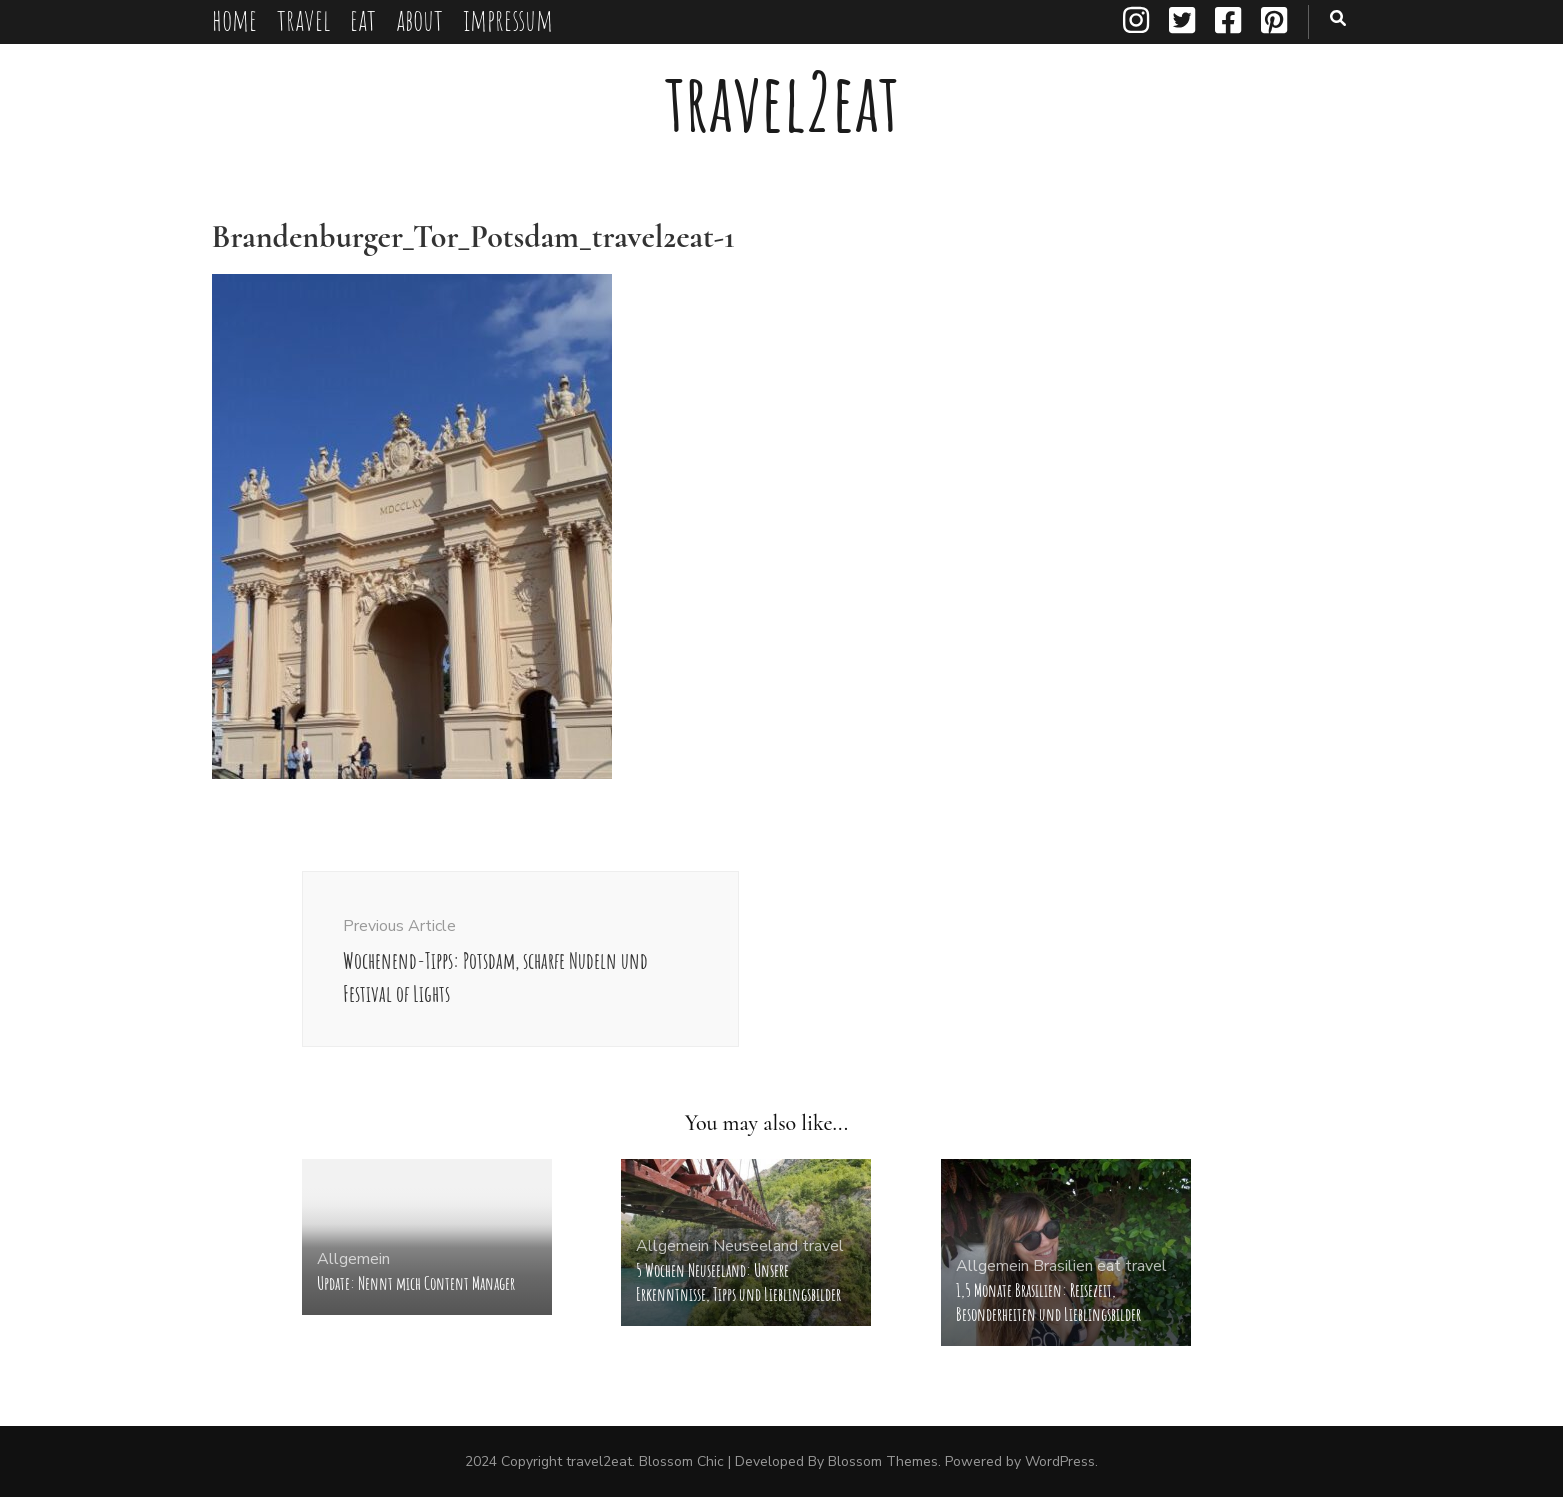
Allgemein (353, 1259)
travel (303, 19)
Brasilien (1063, 1266)
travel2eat (782, 101)
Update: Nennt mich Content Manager (416, 1283)
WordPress (1060, 1461)
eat (363, 19)
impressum (508, 19)
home (234, 19)
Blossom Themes (883, 1461)
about (419, 19)
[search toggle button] (1338, 18)
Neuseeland (755, 1246)
